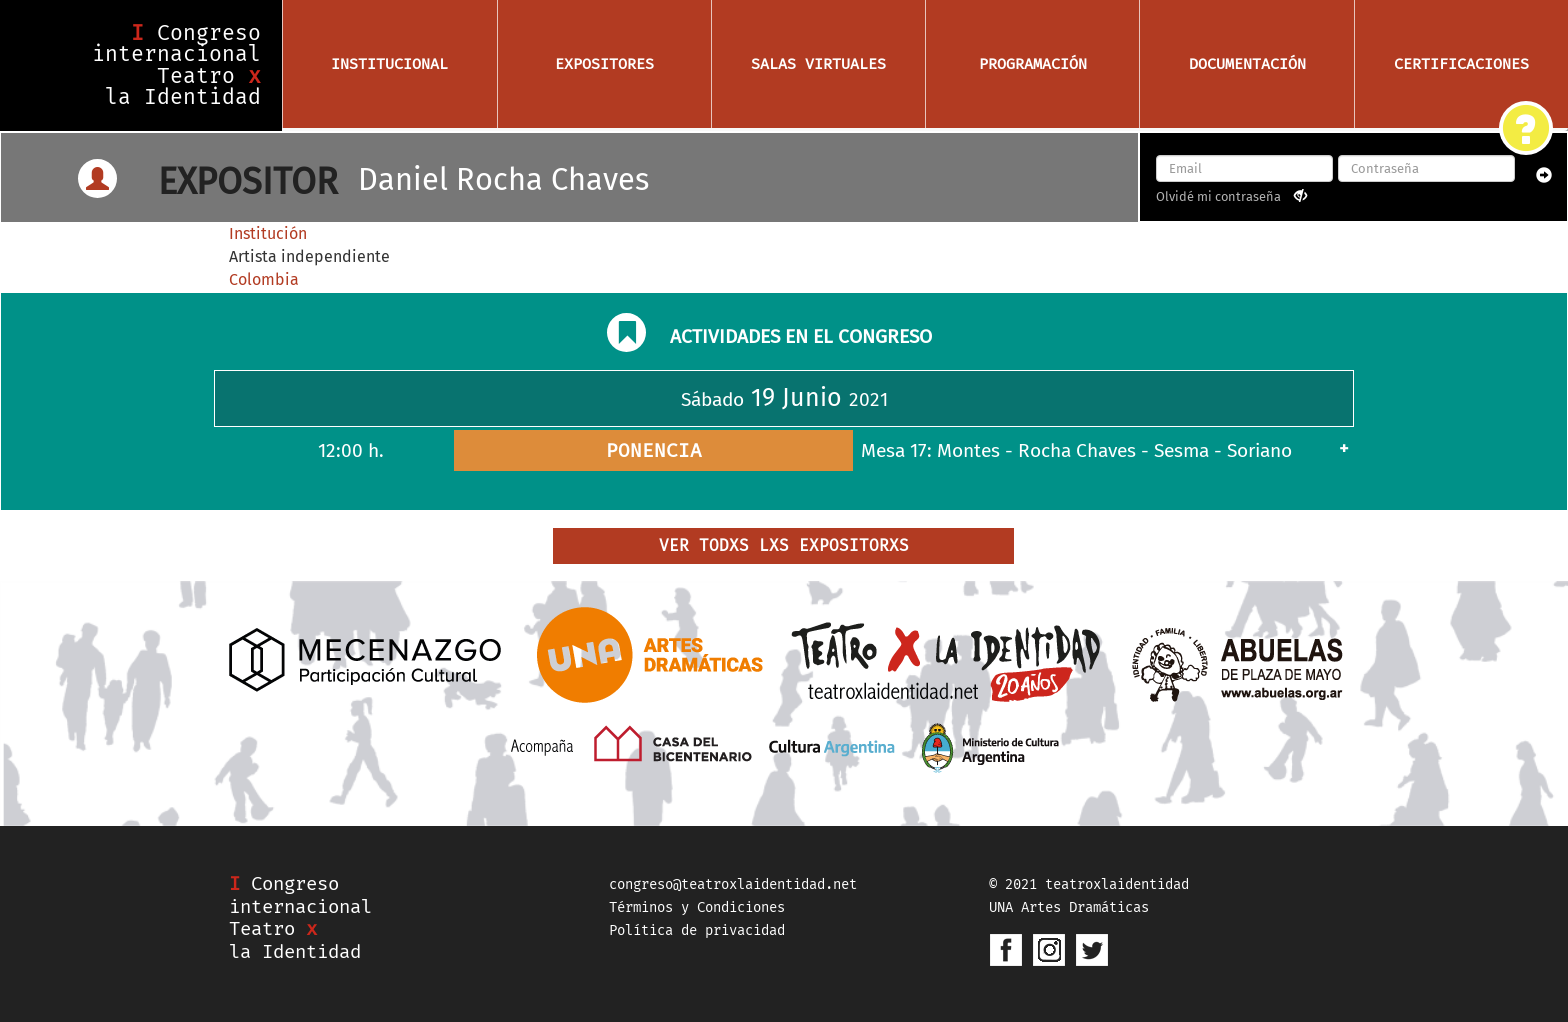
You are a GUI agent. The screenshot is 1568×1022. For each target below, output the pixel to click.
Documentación (1247, 64)
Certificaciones (1461, 64)
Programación (1033, 64)
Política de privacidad (697, 930)
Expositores (604, 64)
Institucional (389, 64)
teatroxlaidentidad (1117, 884)
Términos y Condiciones (697, 907)
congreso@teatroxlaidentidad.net (733, 884)
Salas (818, 64)
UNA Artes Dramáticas (1069, 907)
